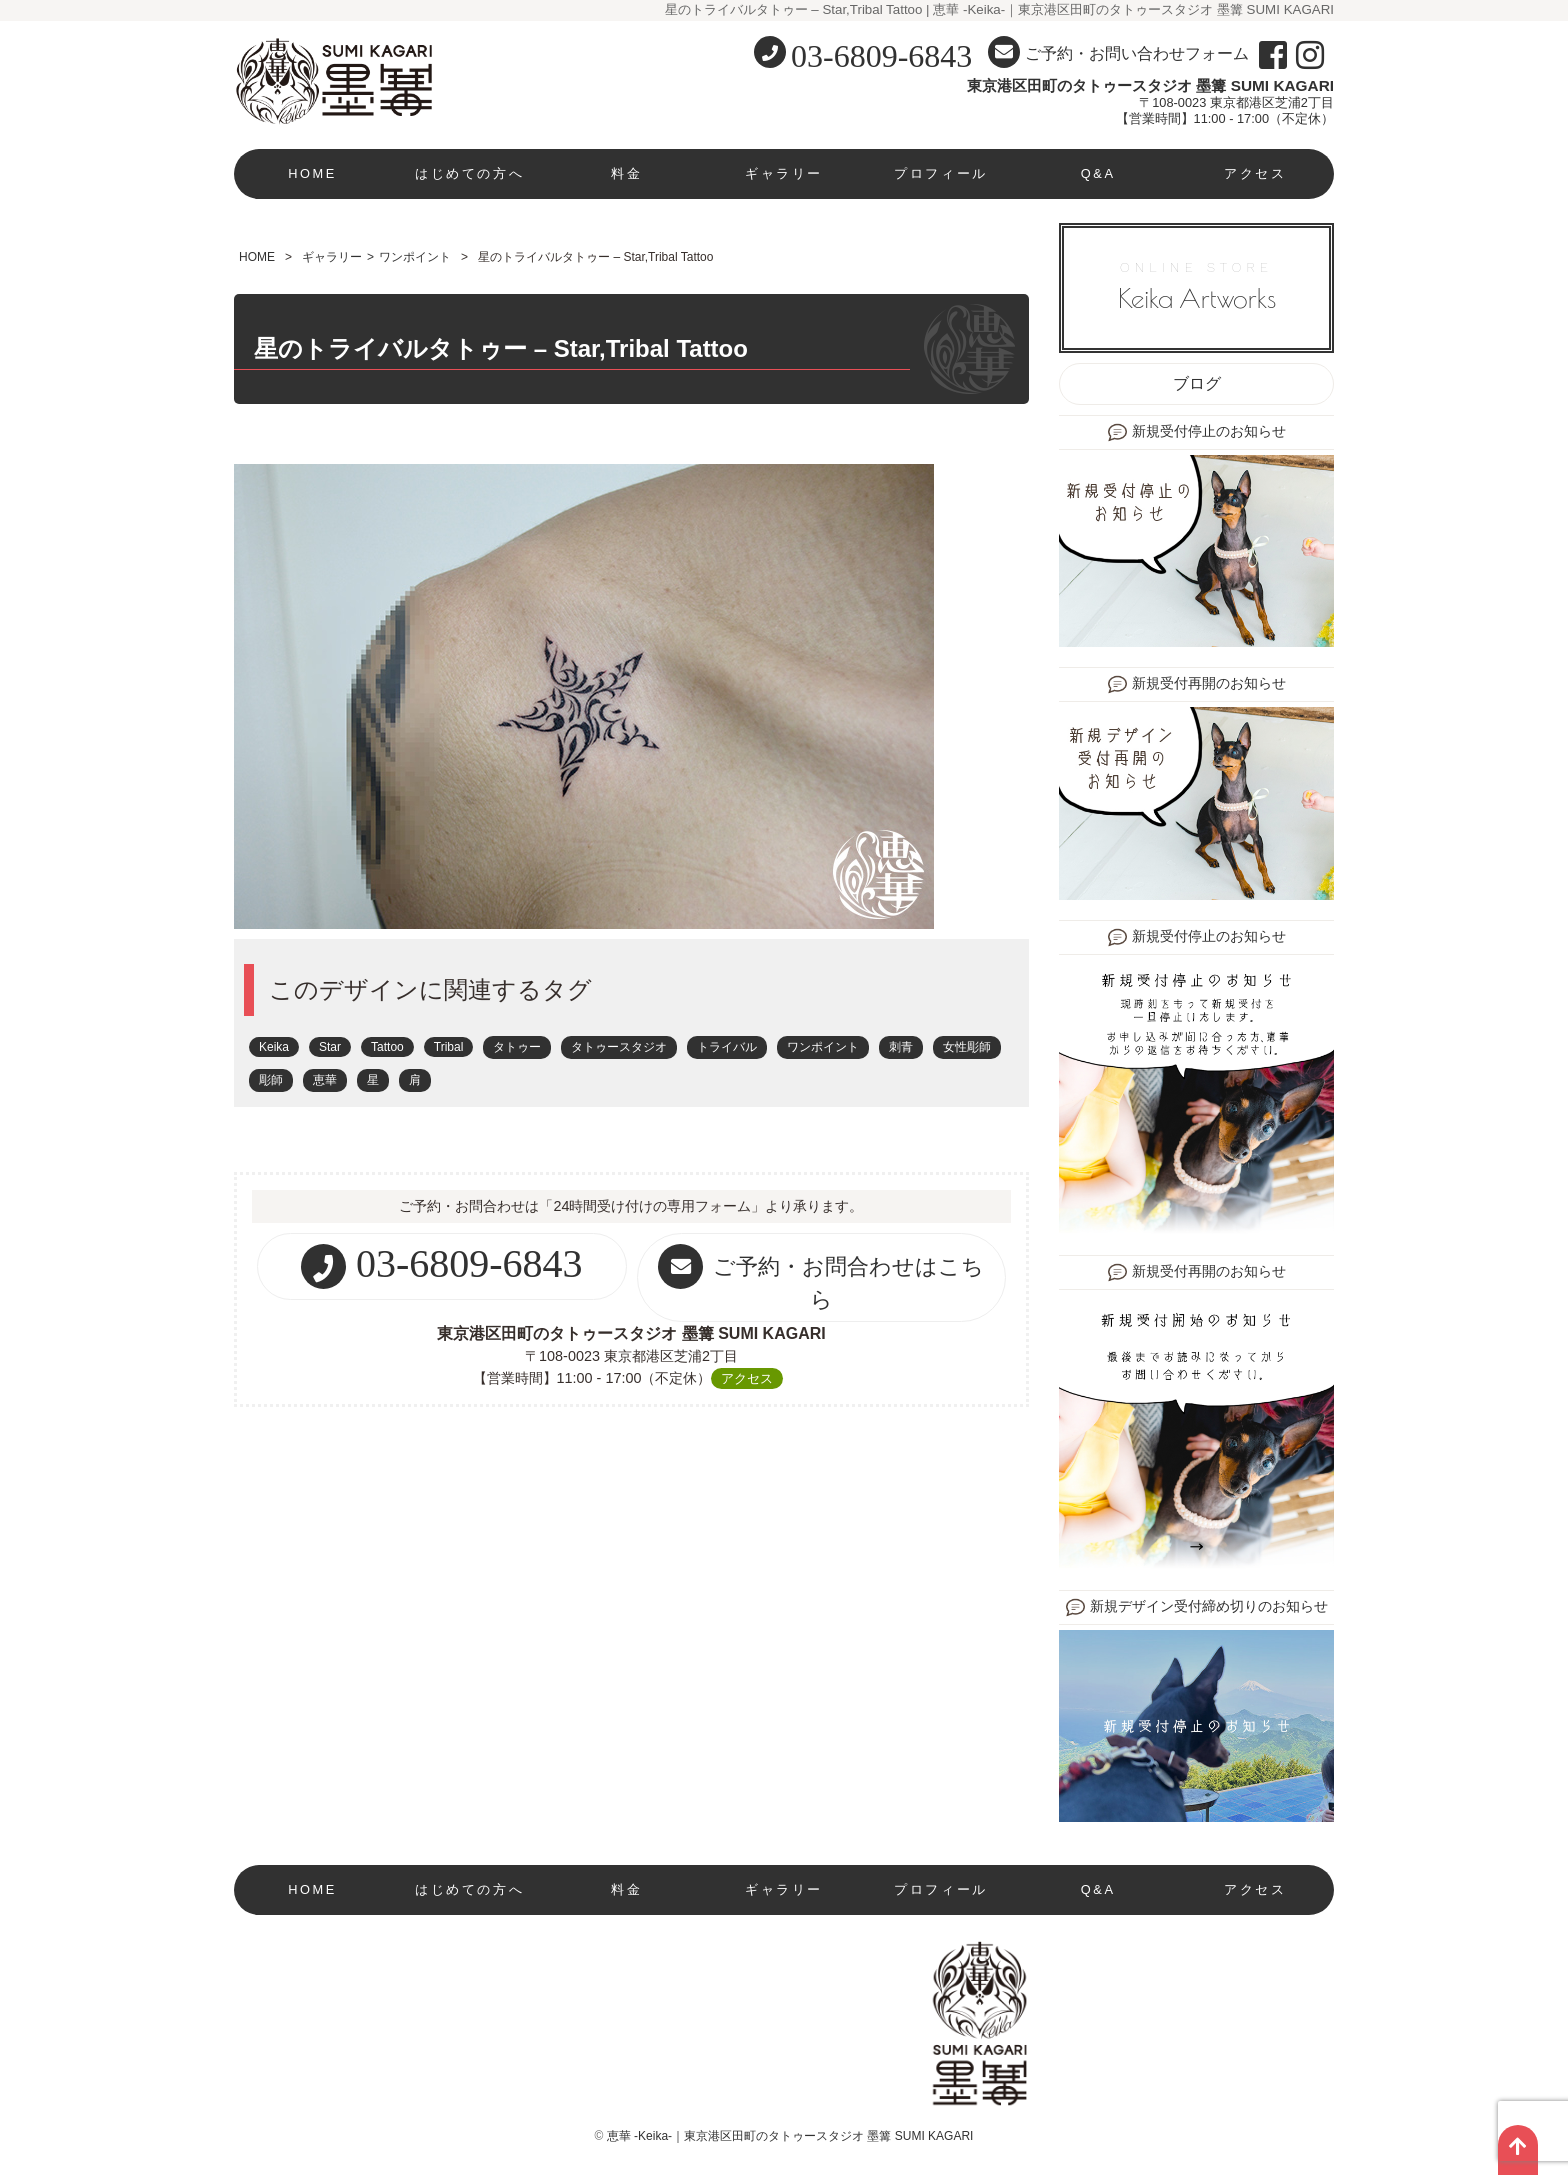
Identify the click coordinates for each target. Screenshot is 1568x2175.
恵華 (325, 1080)
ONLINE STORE (1197, 287)
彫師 (271, 1080)
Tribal (449, 1047)
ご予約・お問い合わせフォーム (1118, 52)
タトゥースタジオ (619, 1047)
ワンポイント (415, 257)
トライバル (727, 1047)
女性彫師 (967, 1047)
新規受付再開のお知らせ (1209, 683)
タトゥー (517, 1047)
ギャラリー (784, 173)
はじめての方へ (469, 173)
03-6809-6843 (881, 56)
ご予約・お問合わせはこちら (821, 1278)
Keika (274, 1047)
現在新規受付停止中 (313, 1939)
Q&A (1098, 173)
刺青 (901, 1047)
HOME (312, 173)
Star (330, 1047)
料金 (626, 173)
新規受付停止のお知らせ (1209, 431)
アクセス (1255, 173)
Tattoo (387, 1047)
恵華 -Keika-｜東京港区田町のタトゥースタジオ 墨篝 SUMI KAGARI (790, 2136)
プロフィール (940, 173)
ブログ (1197, 383)
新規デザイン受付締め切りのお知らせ (1209, 1606)
